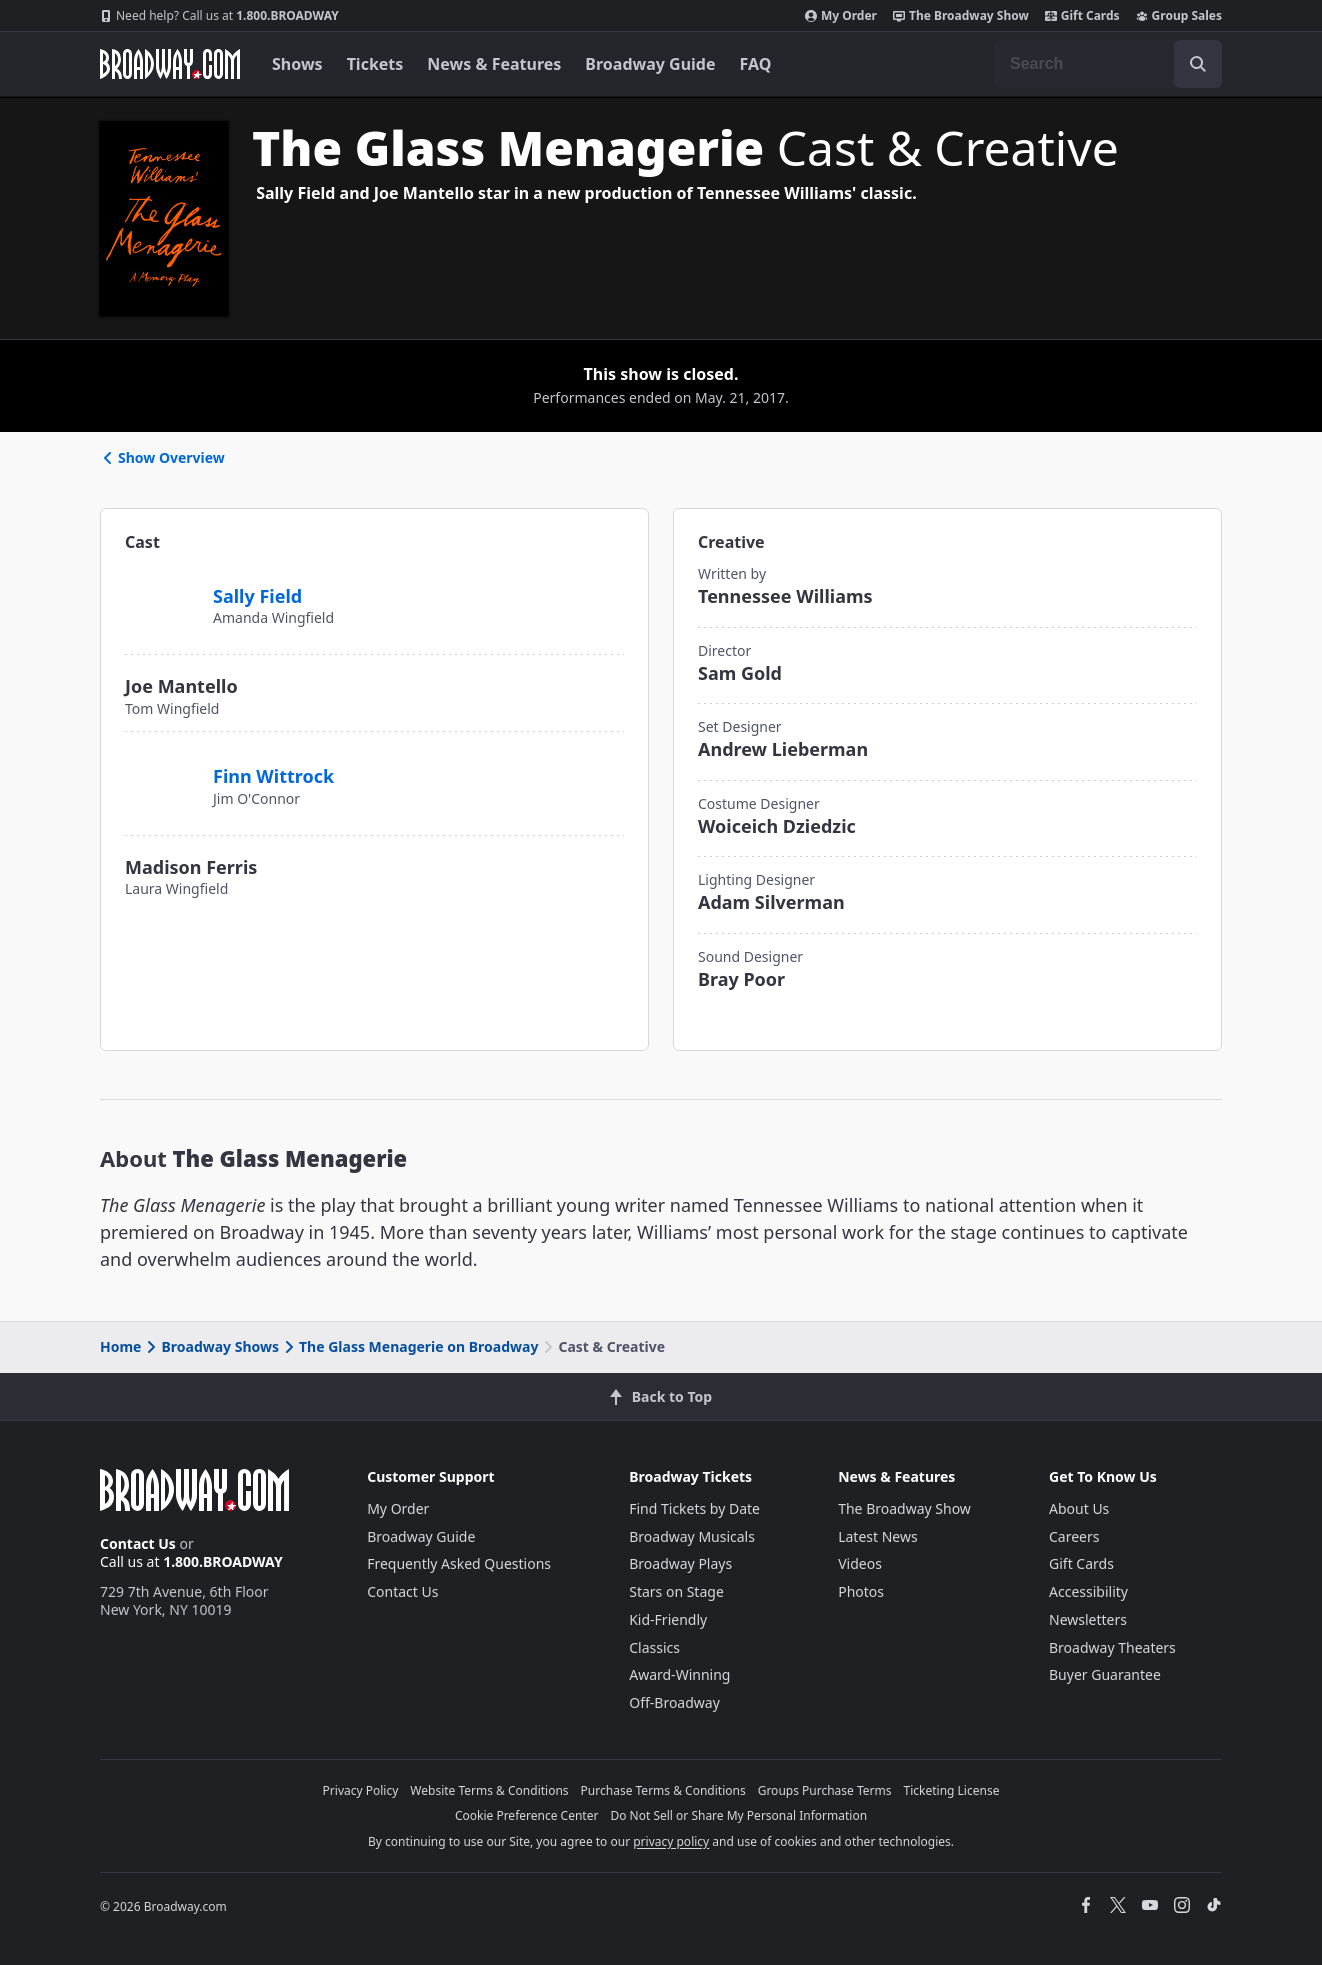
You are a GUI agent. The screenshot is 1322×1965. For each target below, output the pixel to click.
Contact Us (138, 1543)
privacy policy (671, 1841)
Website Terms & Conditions (489, 1790)
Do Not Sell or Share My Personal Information (738, 1815)
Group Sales (1179, 16)
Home (120, 1346)
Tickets (375, 64)
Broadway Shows (211, 1346)
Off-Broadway (674, 1702)
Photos (861, 1591)
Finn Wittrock (273, 776)
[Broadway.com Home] (170, 64)
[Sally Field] (161, 585)
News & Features (494, 64)
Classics (654, 1647)
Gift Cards (1082, 16)
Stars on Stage (676, 1591)
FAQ (756, 64)
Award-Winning (679, 1674)
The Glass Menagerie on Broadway (409, 1346)
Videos (860, 1563)
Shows (297, 64)
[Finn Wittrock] (161, 766)
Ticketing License (952, 1790)
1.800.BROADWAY (219, 16)
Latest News (878, 1536)
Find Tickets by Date (694, 1508)
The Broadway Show (961, 16)
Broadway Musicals (692, 1536)
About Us (1079, 1508)
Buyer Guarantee (1105, 1674)
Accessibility (1088, 1591)
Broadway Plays (680, 1563)
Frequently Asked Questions (459, 1563)
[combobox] (1108, 64)
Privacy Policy (361, 1790)
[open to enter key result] (1198, 64)
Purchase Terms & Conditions (663, 1790)
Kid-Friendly (668, 1619)
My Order (841, 16)
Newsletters (1088, 1619)
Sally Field (257, 596)
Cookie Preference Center (527, 1815)
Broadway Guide (650, 64)
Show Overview (162, 457)
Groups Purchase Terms (825, 1790)
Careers (1074, 1536)
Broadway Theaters (1112, 1647)
